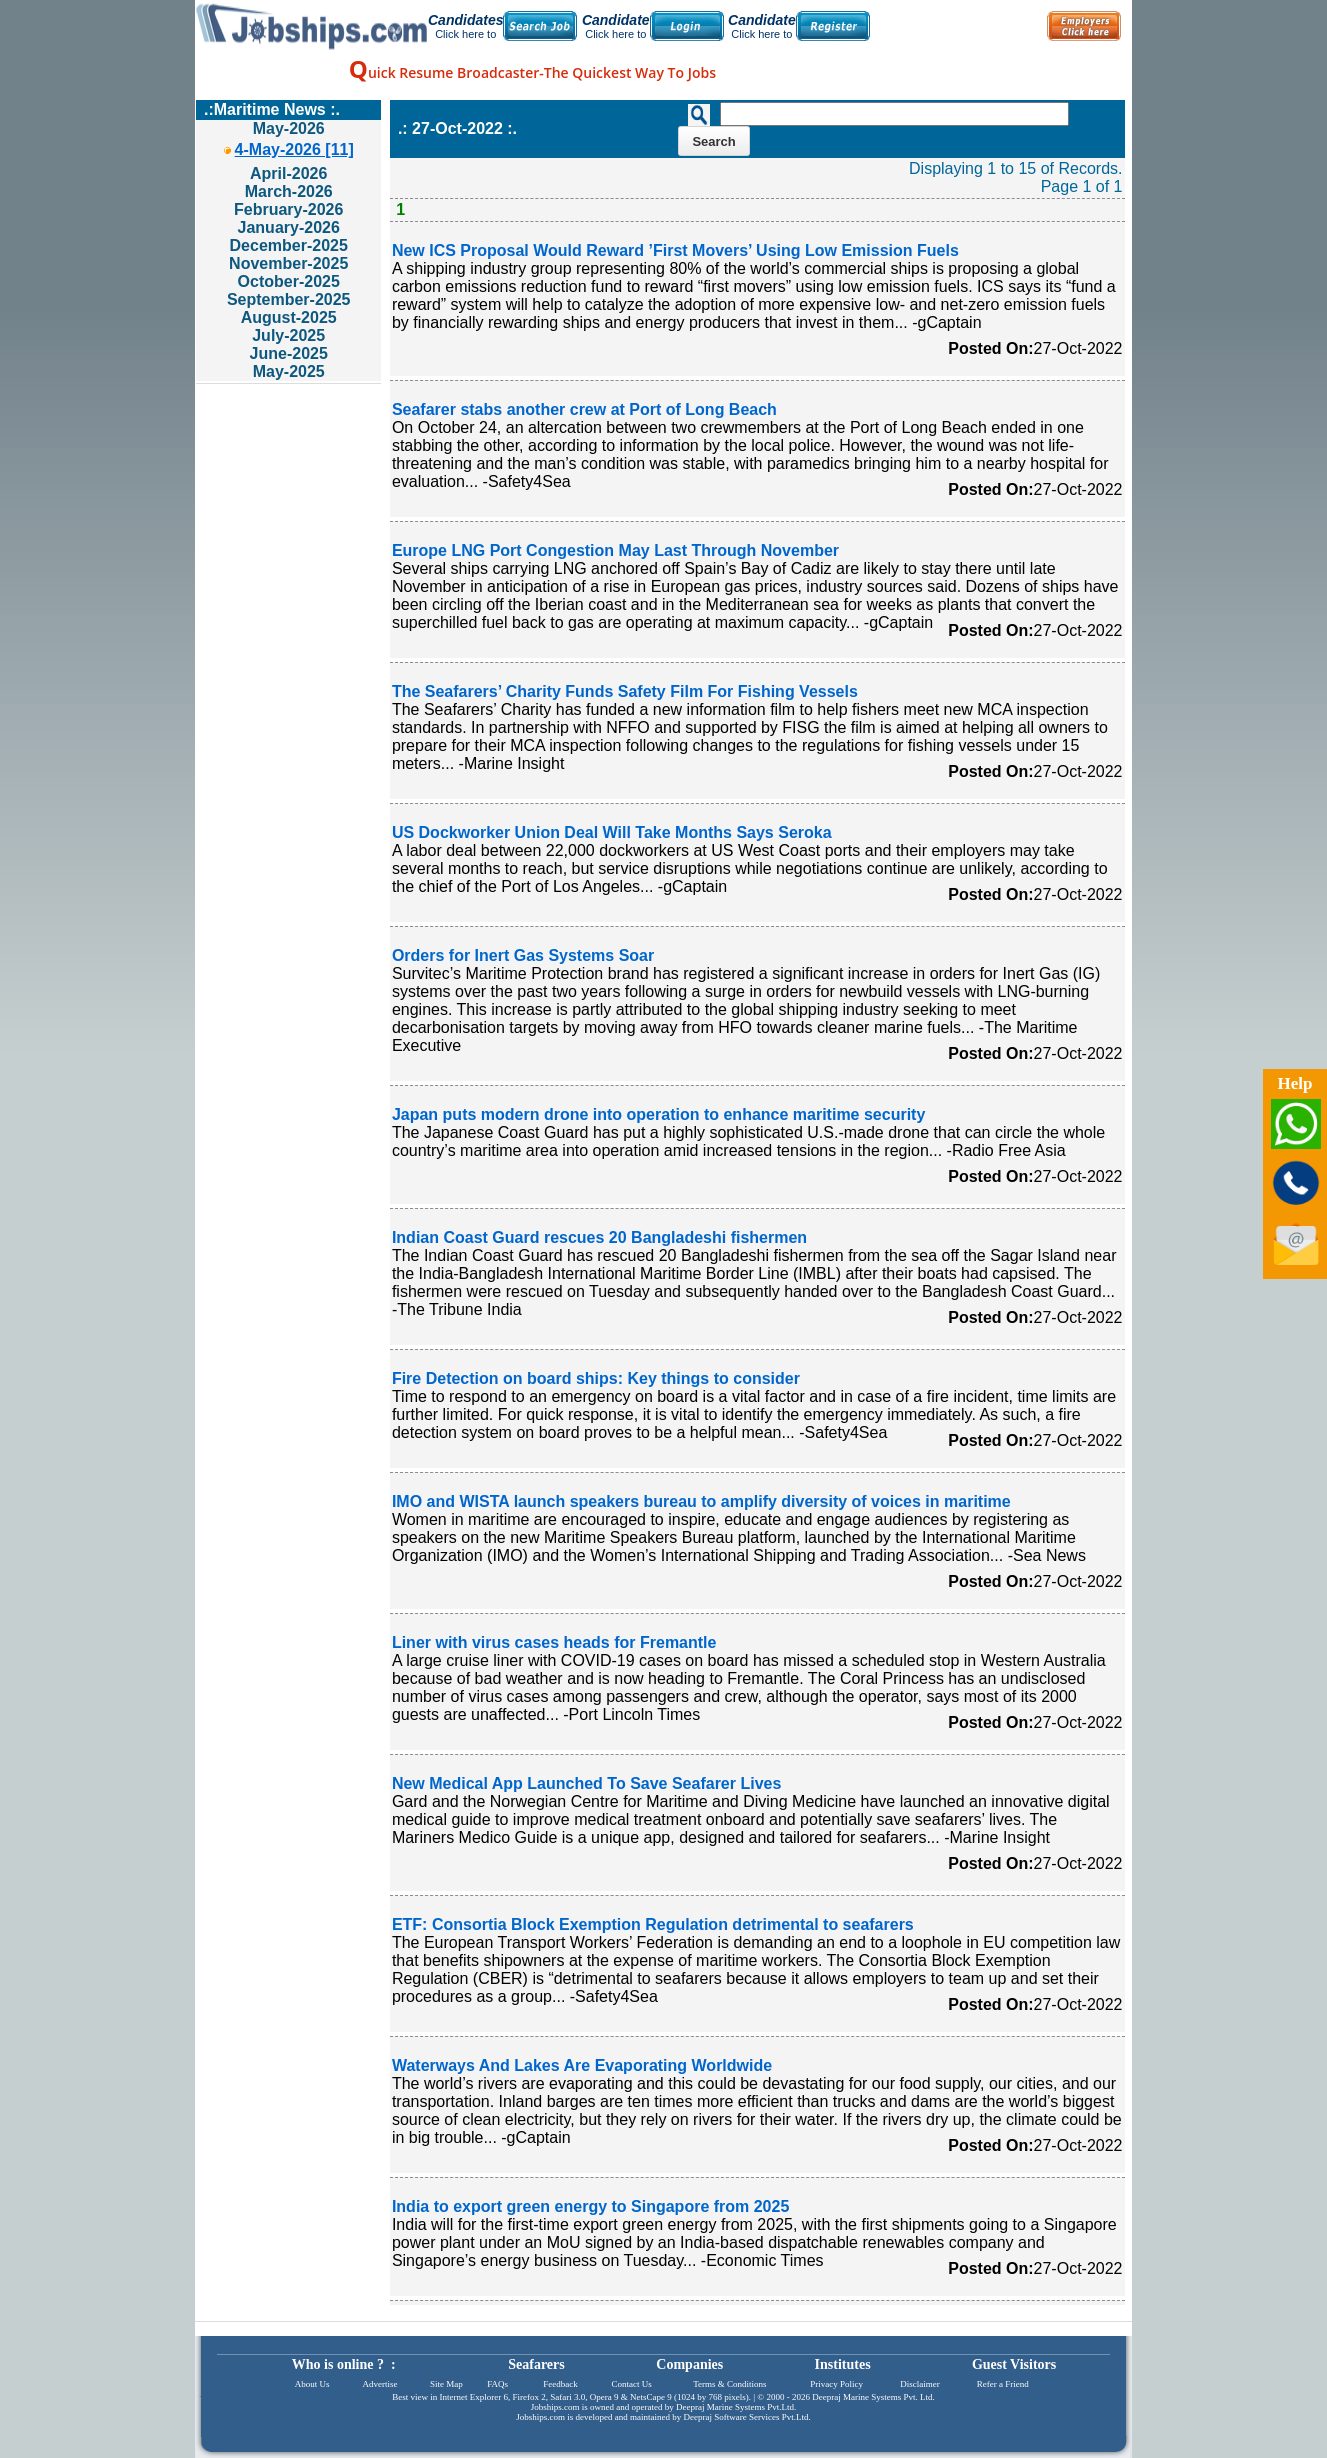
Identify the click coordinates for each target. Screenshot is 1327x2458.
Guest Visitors (1014, 2364)
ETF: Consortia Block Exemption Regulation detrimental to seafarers (653, 1924)
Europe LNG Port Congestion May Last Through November (615, 550)
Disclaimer (920, 2384)
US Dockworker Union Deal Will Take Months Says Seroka (612, 832)
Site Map (446, 2384)
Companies (689, 2364)
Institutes (843, 2364)
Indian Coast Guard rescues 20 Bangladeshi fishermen (599, 1237)
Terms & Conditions (729, 2384)
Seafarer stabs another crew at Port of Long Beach (584, 409)
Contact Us (632, 2384)
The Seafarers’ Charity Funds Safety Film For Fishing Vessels (625, 691)
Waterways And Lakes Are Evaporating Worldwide (582, 2065)
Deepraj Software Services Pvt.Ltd (746, 2417)
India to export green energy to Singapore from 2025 (590, 2206)
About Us (312, 2384)
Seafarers (536, 2364)
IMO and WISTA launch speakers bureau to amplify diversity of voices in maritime (701, 1501)
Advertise (379, 2384)
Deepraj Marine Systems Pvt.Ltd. (736, 2407)
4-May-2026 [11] (294, 149)
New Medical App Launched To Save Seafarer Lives (586, 1783)
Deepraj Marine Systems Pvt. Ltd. (873, 2397)
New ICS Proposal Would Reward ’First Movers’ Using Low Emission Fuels (675, 250)
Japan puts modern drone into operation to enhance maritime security (658, 1114)
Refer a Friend (1003, 2384)
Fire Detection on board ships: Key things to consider (596, 1378)
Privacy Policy (836, 2384)
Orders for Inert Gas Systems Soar (523, 955)
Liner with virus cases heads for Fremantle (554, 1642)
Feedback (560, 2384)
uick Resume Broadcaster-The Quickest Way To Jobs (532, 72)
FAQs (497, 2384)
